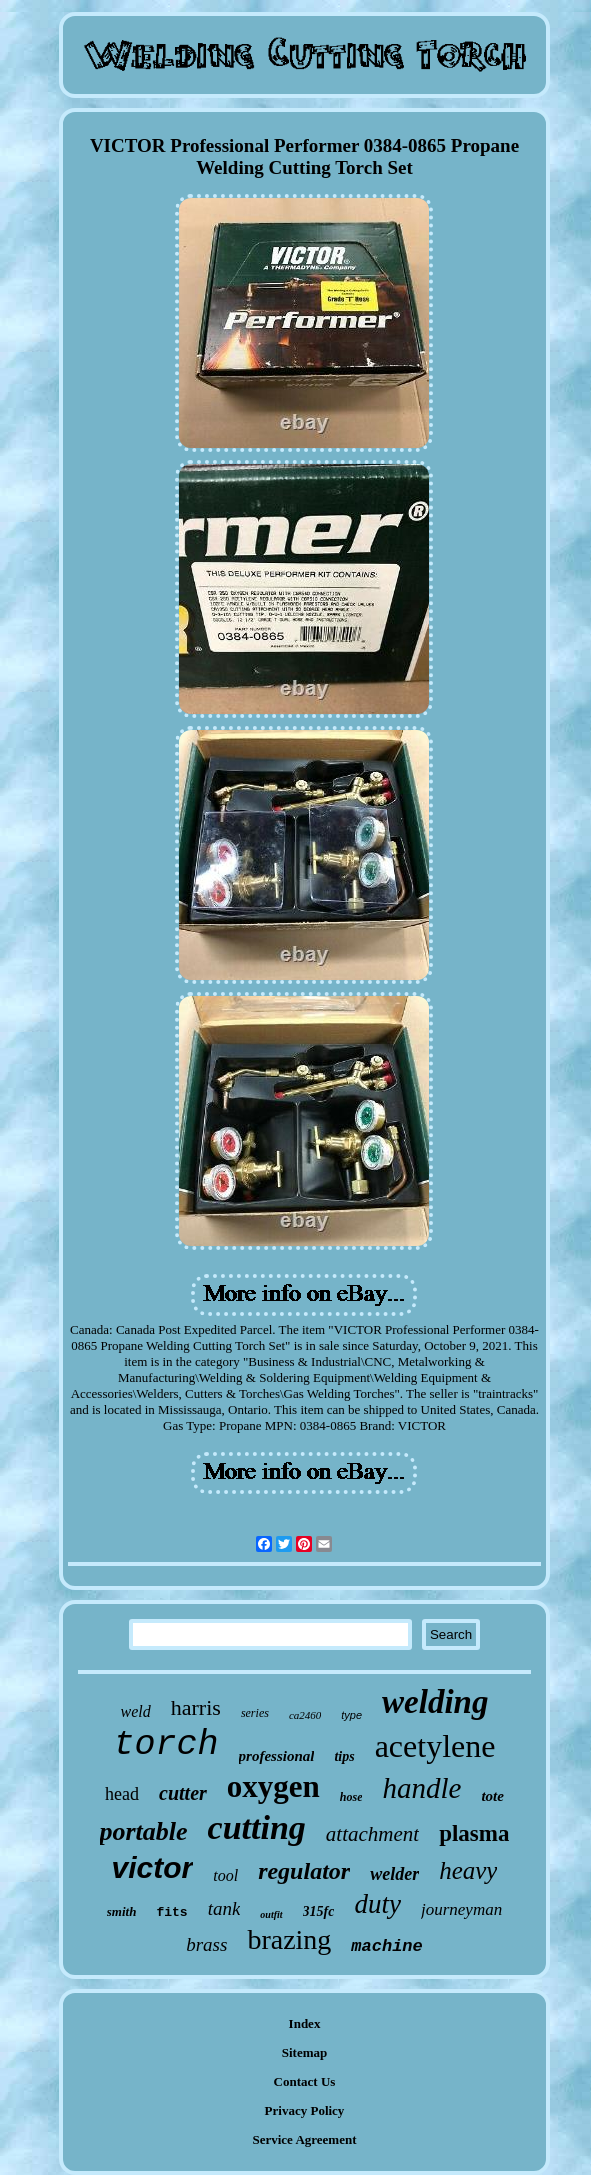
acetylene (435, 1746)
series (255, 1713)
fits (171, 1912)
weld (136, 1711)
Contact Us (305, 2081)
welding (435, 1702)
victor (153, 1867)
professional (277, 1756)
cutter (183, 1793)
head (122, 1794)
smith (122, 1911)
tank (224, 1908)
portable (144, 1831)
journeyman (461, 1909)
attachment (372, 1834)
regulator (304, 1871)
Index (305, 2023)
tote (492, 1796)
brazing (289, 1939)
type (351, 1715)
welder (394, 1874)
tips (344, 1756)
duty (377, 1904)
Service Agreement (304, 2139)
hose (351, 1797)
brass (206, 1944)
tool (225, 1875)
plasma (474, 1833)
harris (196, 1707)
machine (386, 1946)
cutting (257, 1827)
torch (166, 1745)
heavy (468, 1870)
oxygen (273, 1786)
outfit (271, 1914)
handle (421, 1788)
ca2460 (305, 1715)
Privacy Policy (305, 2110)
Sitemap (305, 2052)
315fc (319, 1911)
